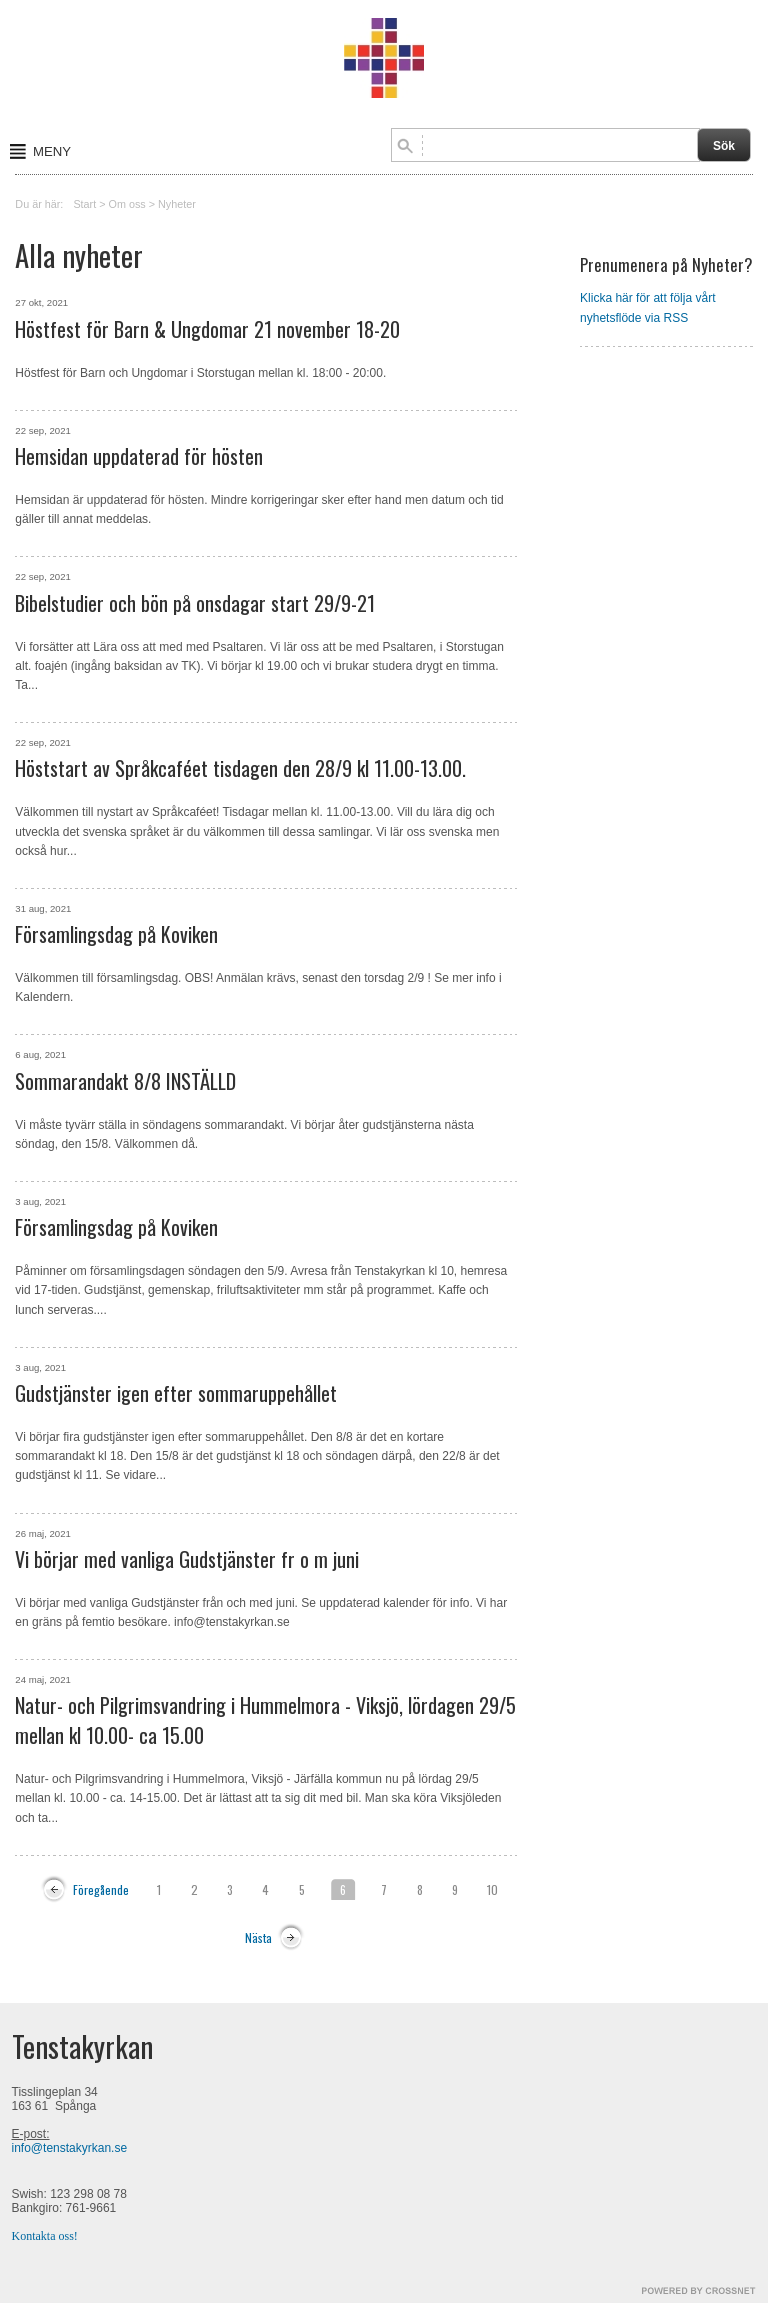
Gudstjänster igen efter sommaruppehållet (176, 1393)
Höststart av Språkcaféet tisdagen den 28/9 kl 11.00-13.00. (240, 768)
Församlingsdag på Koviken (116, 934)
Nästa (258, 1937)
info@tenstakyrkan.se (70, 2148)
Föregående (101, 1889)
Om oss (127, 204)
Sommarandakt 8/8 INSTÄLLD (125, 1081)
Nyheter (177, 204)
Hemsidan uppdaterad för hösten (139, 456)
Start (84, 204)
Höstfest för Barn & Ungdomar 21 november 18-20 (207, 329)
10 (492, 1889)
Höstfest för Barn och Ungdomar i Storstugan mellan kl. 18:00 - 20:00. (200, 373)
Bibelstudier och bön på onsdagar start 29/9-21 (195, 603)
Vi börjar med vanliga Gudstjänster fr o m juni (187, 1559)
